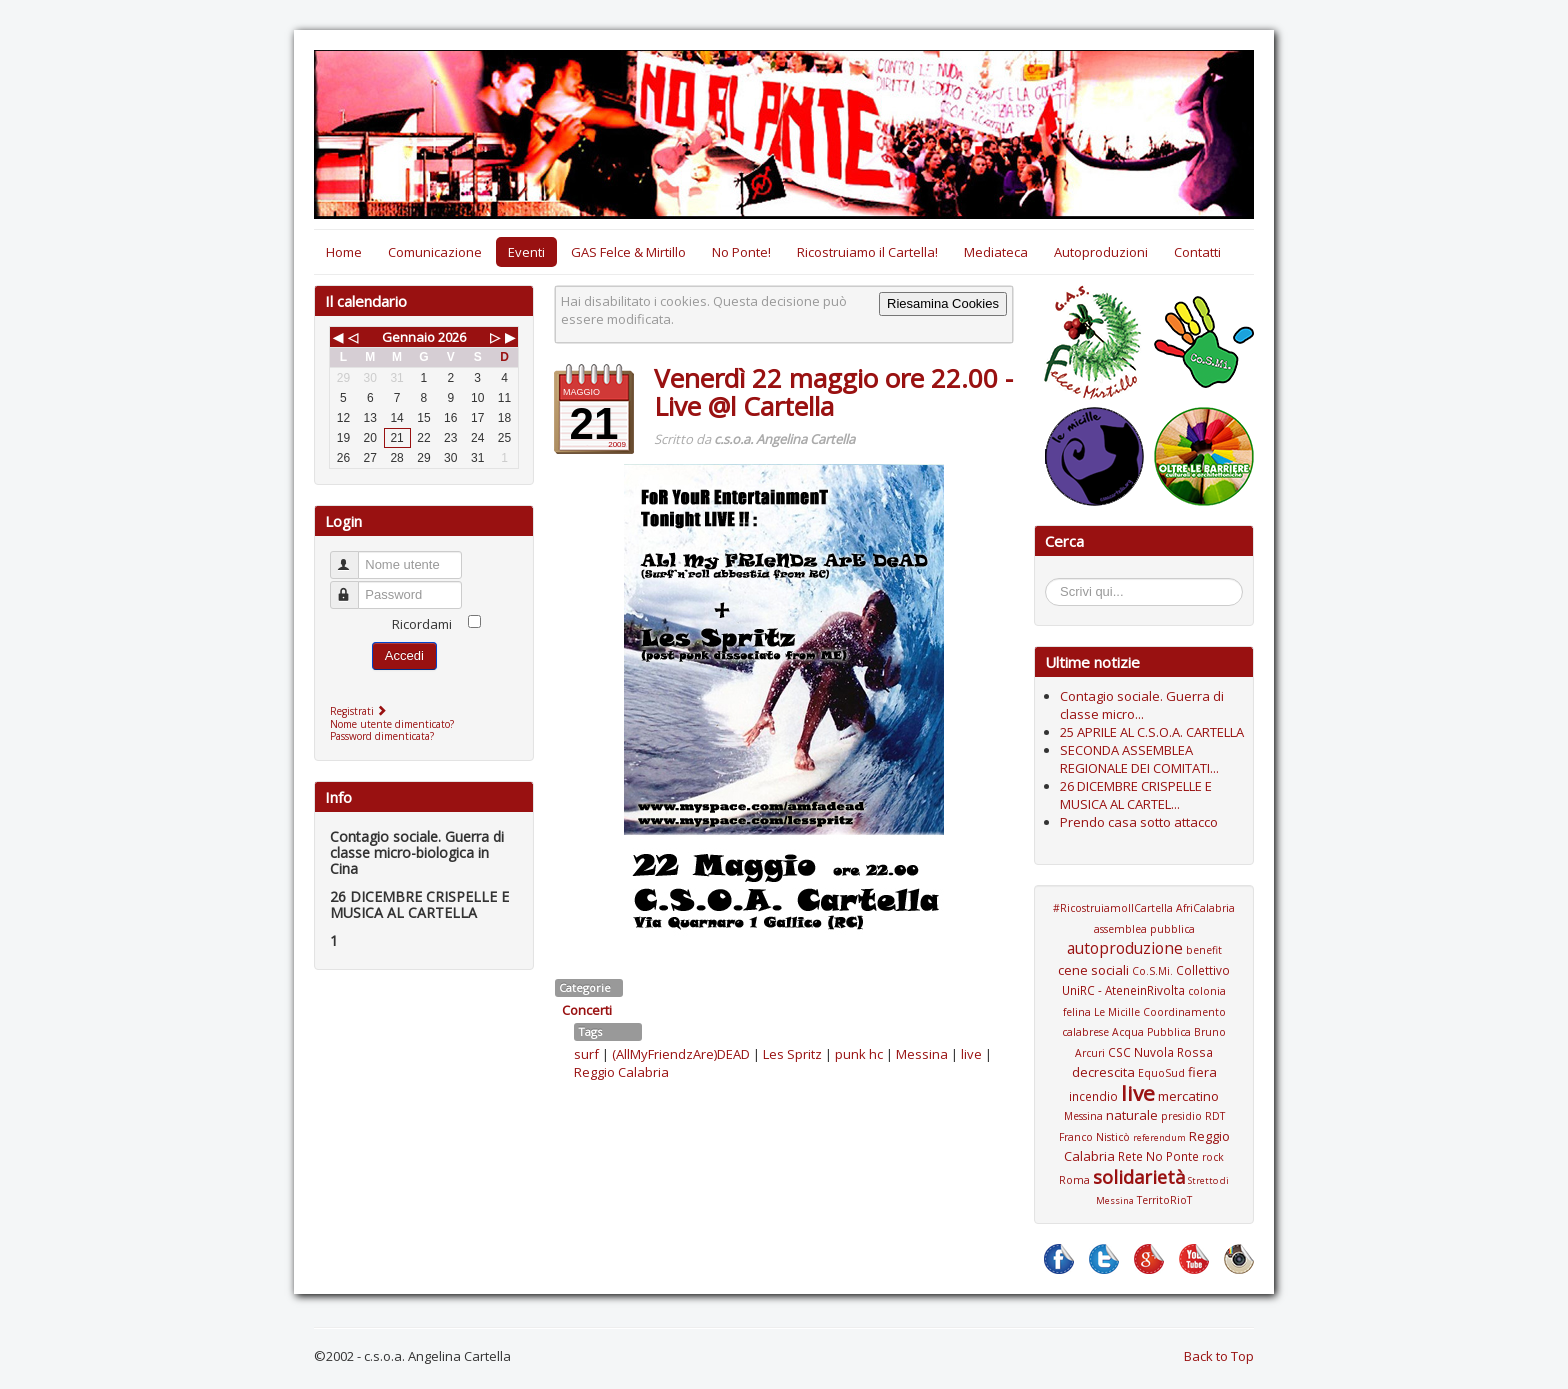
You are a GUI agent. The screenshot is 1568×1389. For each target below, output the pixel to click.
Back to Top (1219, 1356)
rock (1213, 1157)
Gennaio (408, 337)
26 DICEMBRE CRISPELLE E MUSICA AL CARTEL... (1136, 795)
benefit (1204, 950)
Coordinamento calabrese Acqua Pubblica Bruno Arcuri (1144, 1032)
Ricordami (422, 624)
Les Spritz (792, 1054)
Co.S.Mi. (1152, 971)
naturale (1132, 1115)
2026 (452, 337)
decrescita (1103, 1072)
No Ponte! (741, 252)
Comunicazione (435, 252)
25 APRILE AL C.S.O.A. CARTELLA (1152, 732)
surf (586, 1054)
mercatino (1188, 1096)
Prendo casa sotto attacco (1139, 822)
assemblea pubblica (1144, 929)
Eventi (526, 252)
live (971, 1054)
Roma (1074, 1180)
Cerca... (1055, 581)
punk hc (859, 1054)
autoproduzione (1125, 948)
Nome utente (353, 556)
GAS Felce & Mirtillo (628, 252)
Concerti (587, 1010)
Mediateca (996, 252)
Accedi (404, 655)
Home (344, 252)
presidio (1181, 1116)
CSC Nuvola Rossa (1160, 1052)
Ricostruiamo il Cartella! (867, 252)
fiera (1202, 1072)
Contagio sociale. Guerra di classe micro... (1142, 705)
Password (353, 586)
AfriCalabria (1205, 908)
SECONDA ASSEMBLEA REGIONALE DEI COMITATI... (1139, 759)
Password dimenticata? (382, 736)
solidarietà (1139, 1177)
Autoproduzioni (1101, 252)
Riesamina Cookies (943, 303)
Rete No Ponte (1158, 1156)
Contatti (1197, 252)
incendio (1093, 1096)
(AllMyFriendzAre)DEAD (681, 1054)
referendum (1159, 1137)
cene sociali (1093, 970)
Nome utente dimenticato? (392, 724)
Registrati (360, 711)
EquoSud (1161, 1073)
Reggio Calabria (621, 1072)
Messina (922, 1054)
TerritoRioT (1164, 1200)
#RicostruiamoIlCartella (1113, 908)
